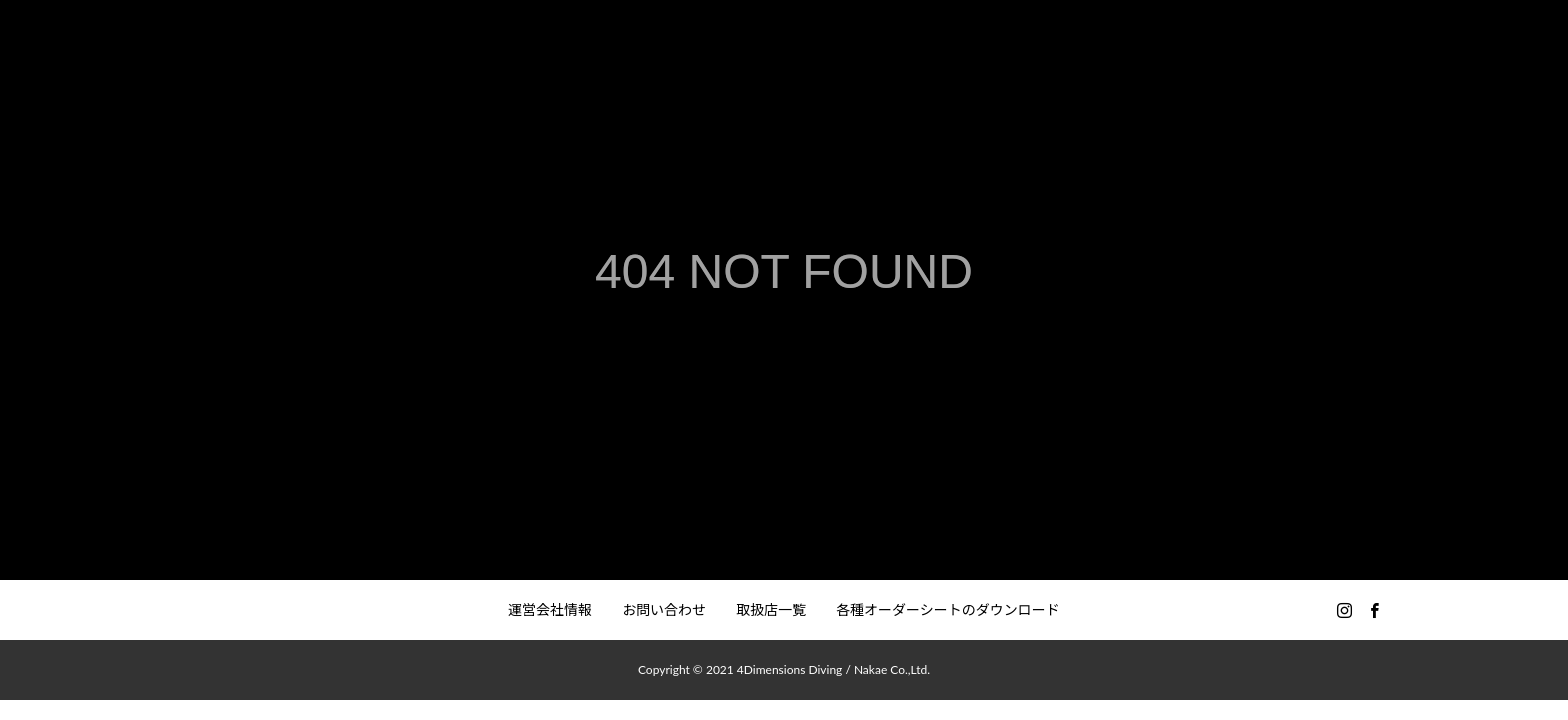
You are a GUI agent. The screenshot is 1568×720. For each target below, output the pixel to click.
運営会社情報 (550, 609)
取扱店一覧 (771, 609)
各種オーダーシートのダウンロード (948, 609)
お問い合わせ (664, 609)
